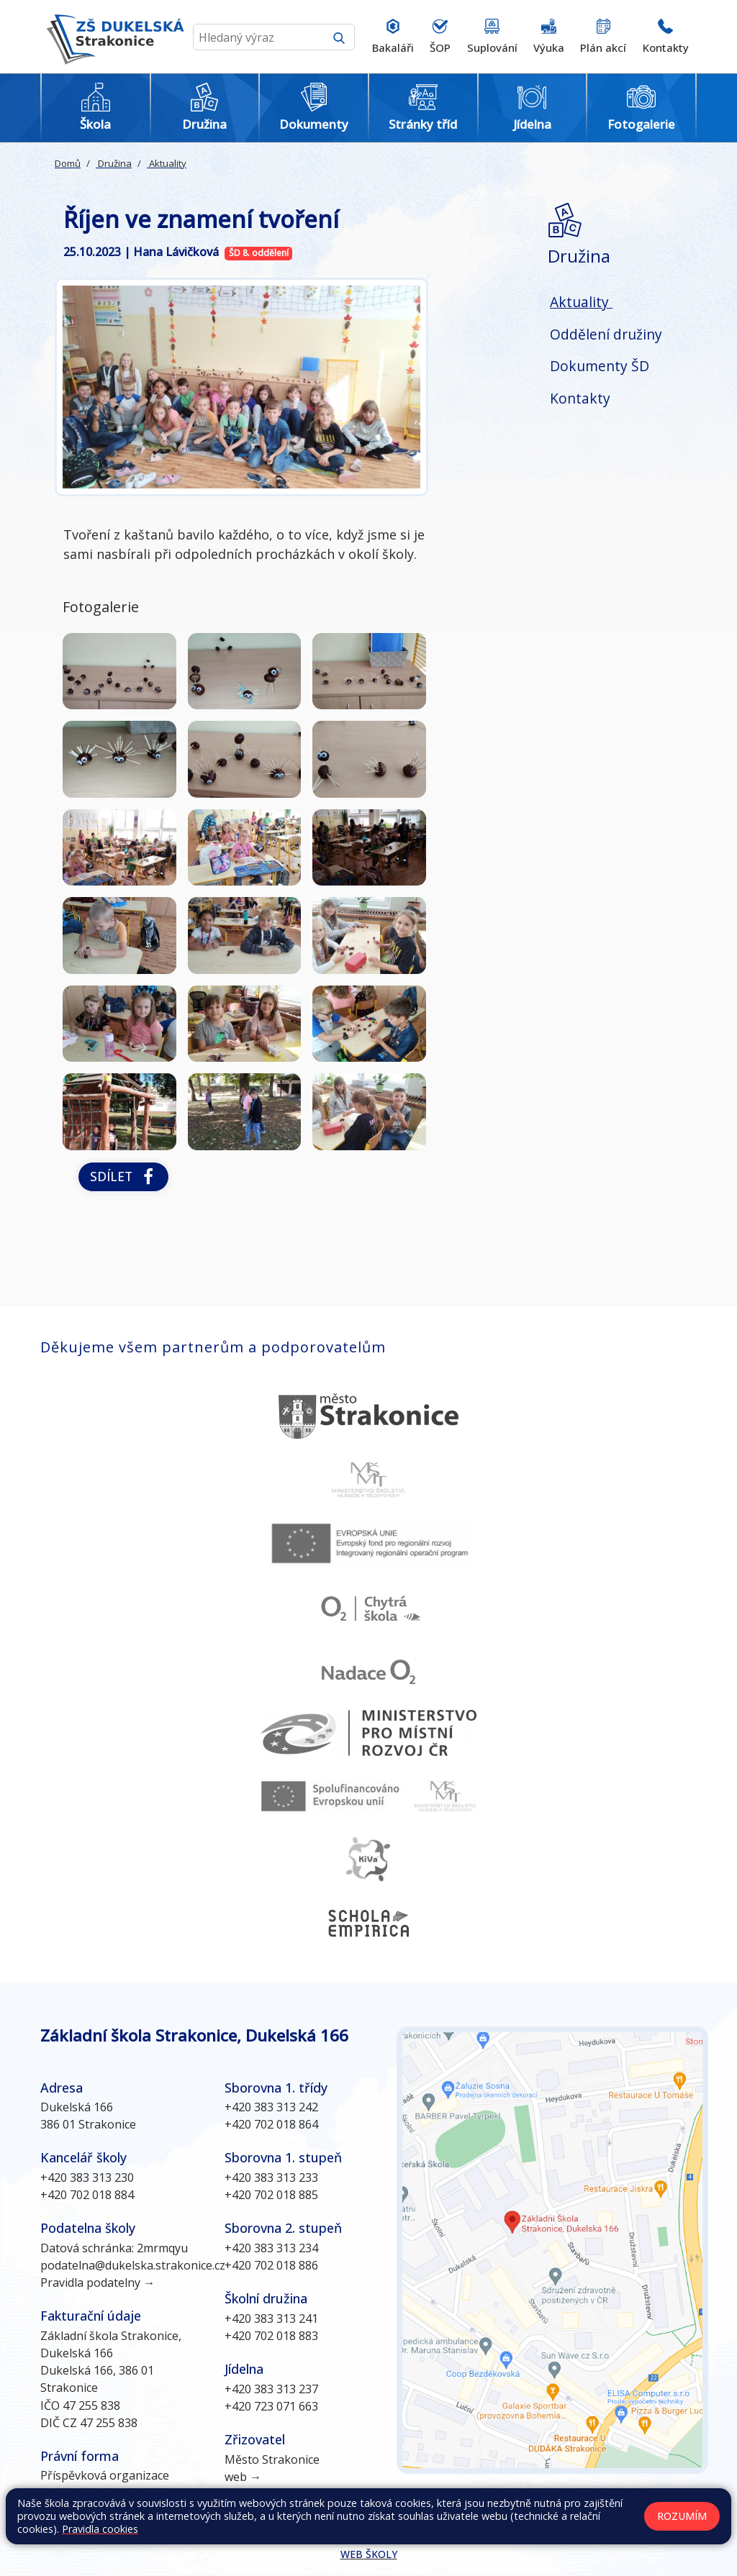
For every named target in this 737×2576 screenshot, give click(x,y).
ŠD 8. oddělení (259, 253)
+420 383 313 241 (271, 2318)
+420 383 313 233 (271, 2177)
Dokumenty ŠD (599, 366)
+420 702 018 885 (271, 2195)
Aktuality (166, 163)
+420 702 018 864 (271, 2124)
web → (243, 2477)
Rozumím (682, 2516)
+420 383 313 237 (271, 2389)
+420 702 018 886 (271, 2265)
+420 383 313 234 (271, 2248)
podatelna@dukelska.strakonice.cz (132, 2265)
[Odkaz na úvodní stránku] (112, 37)
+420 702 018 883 (271, 2336)
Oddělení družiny (606, 334)
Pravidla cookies (100, 2529)
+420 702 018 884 (87, 2195)
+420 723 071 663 (271, 2406)
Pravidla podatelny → (97, 2282)
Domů (68, 163)
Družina (114, 163)
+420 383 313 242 (271, 2107)
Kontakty (580, 398)
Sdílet (123, 1176)
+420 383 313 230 (87, 2177)
